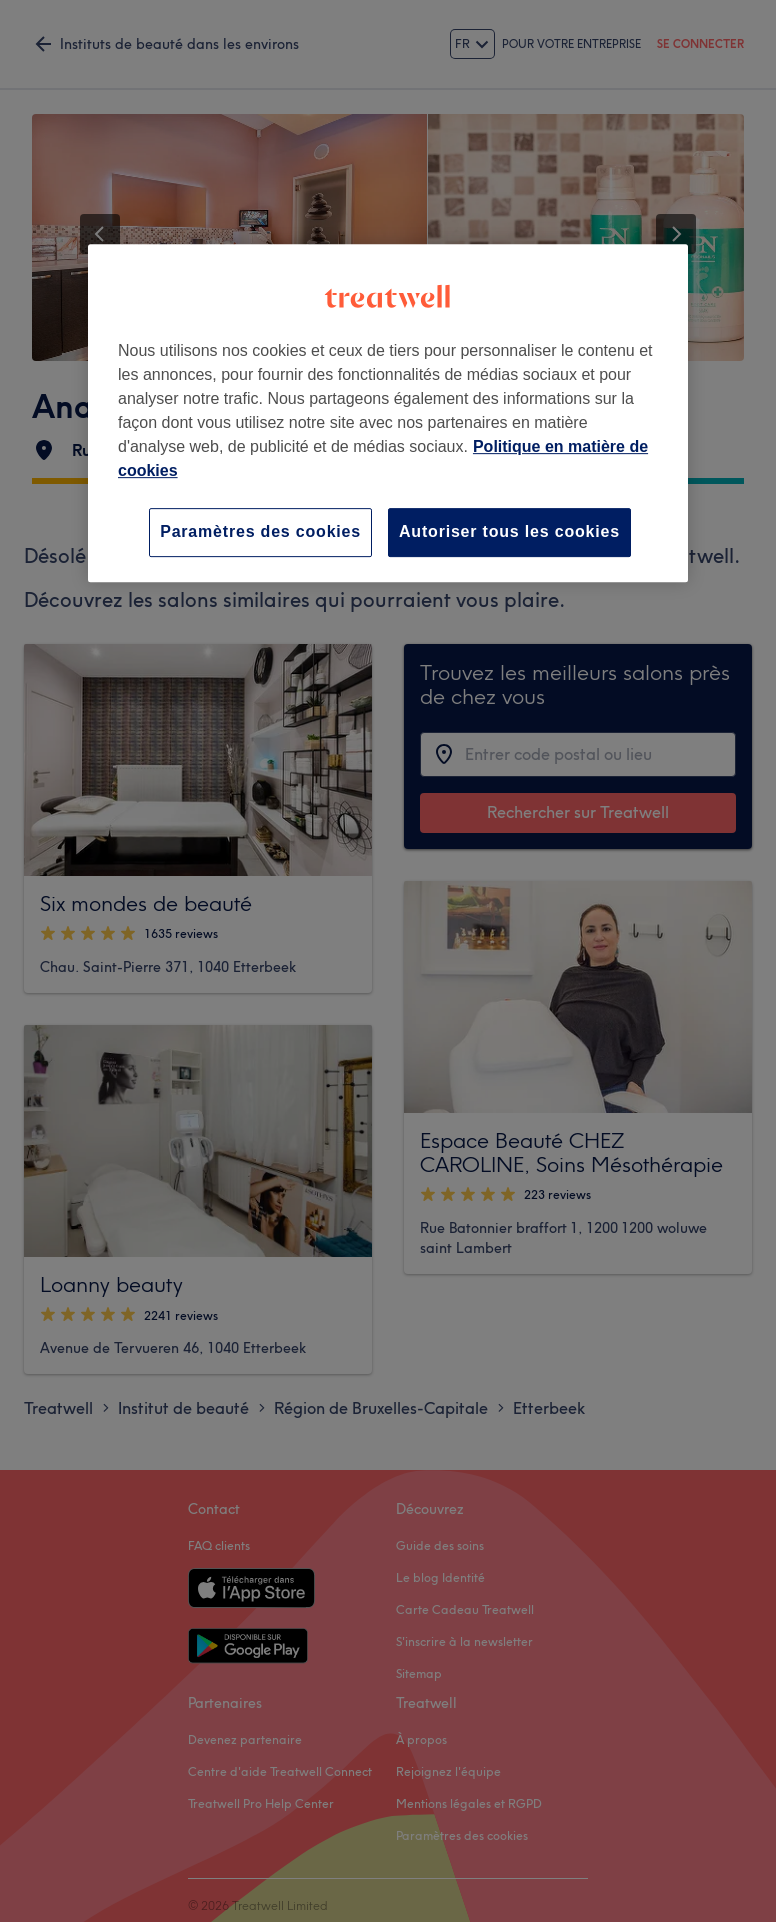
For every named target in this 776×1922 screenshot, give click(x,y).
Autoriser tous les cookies (509, 531)
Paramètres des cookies (260, 531)
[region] (388, 412)
